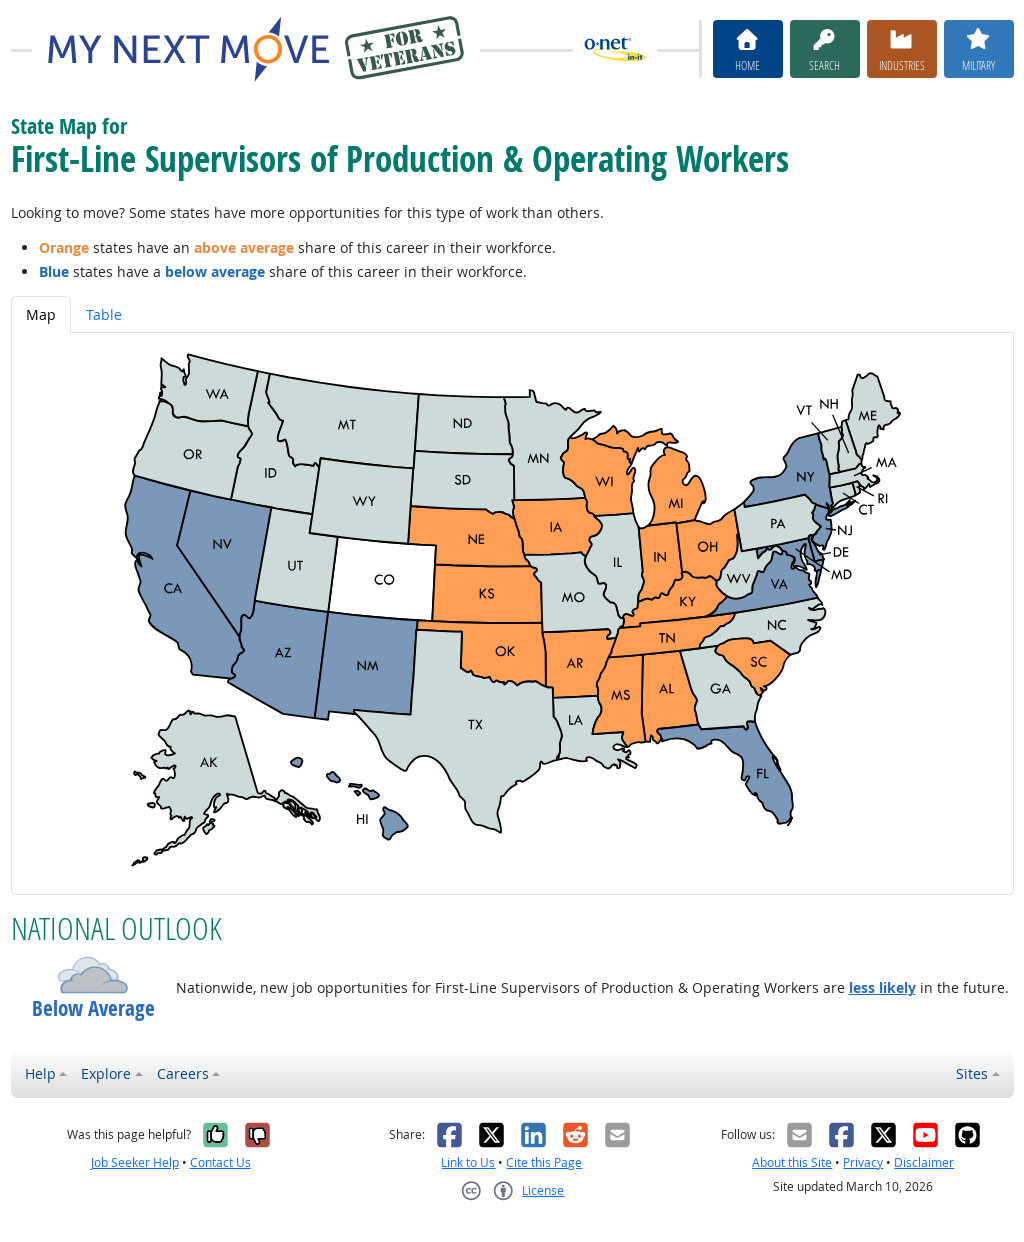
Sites (972, 1073)
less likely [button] (882, 987)
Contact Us (220, 1162)
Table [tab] (104, 314)
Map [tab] (41, 314)
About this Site (792, 1162)
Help (40, 1073)
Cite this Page (544, 1162)
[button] (93, 975)
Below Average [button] (93, 1008)
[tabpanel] (512, 613)
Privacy (863, 1162)
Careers (183, 1073)
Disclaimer (924, 1162)
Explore (106, 1073)
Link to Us (468, 1162)
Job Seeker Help (135, 1162)
